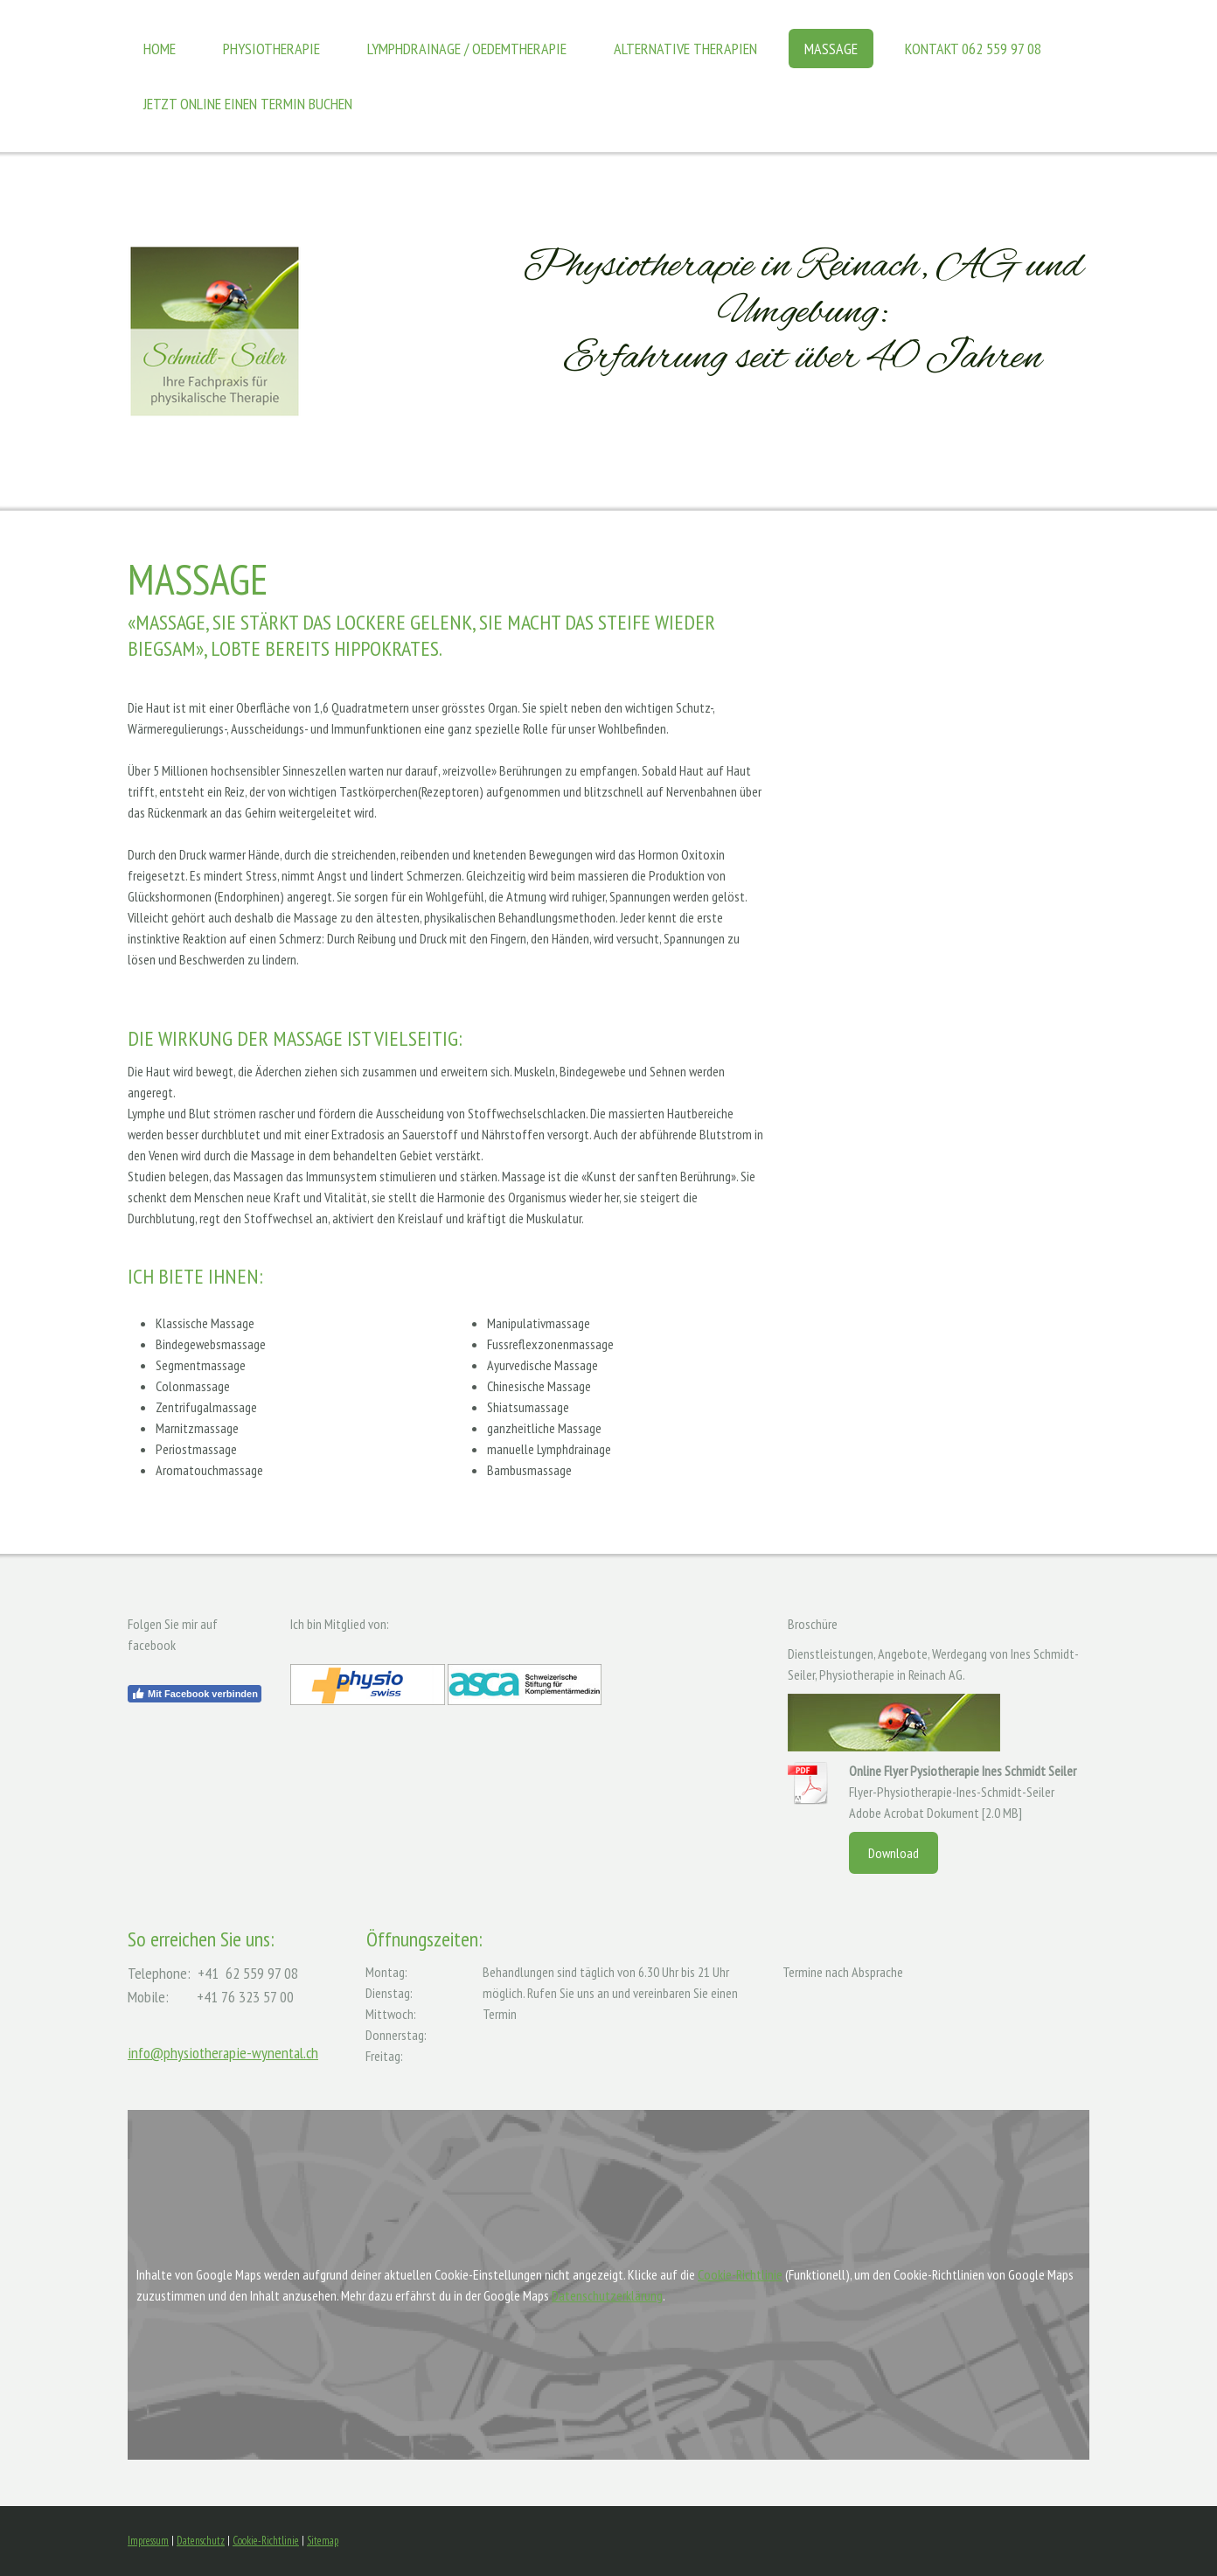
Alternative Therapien (685, 48)
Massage (831, 48)
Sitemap (322, 2540)
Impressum (148, 2540)
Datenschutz (201, 2540)
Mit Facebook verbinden (194, 1694)
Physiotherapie (271, 48)
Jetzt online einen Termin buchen (247, 104)
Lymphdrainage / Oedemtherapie (467, 48)
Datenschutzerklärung (607, 2295)
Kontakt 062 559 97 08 (973, 48)
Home (159, 48)
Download (893, 1853)
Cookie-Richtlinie (740, 2274)
